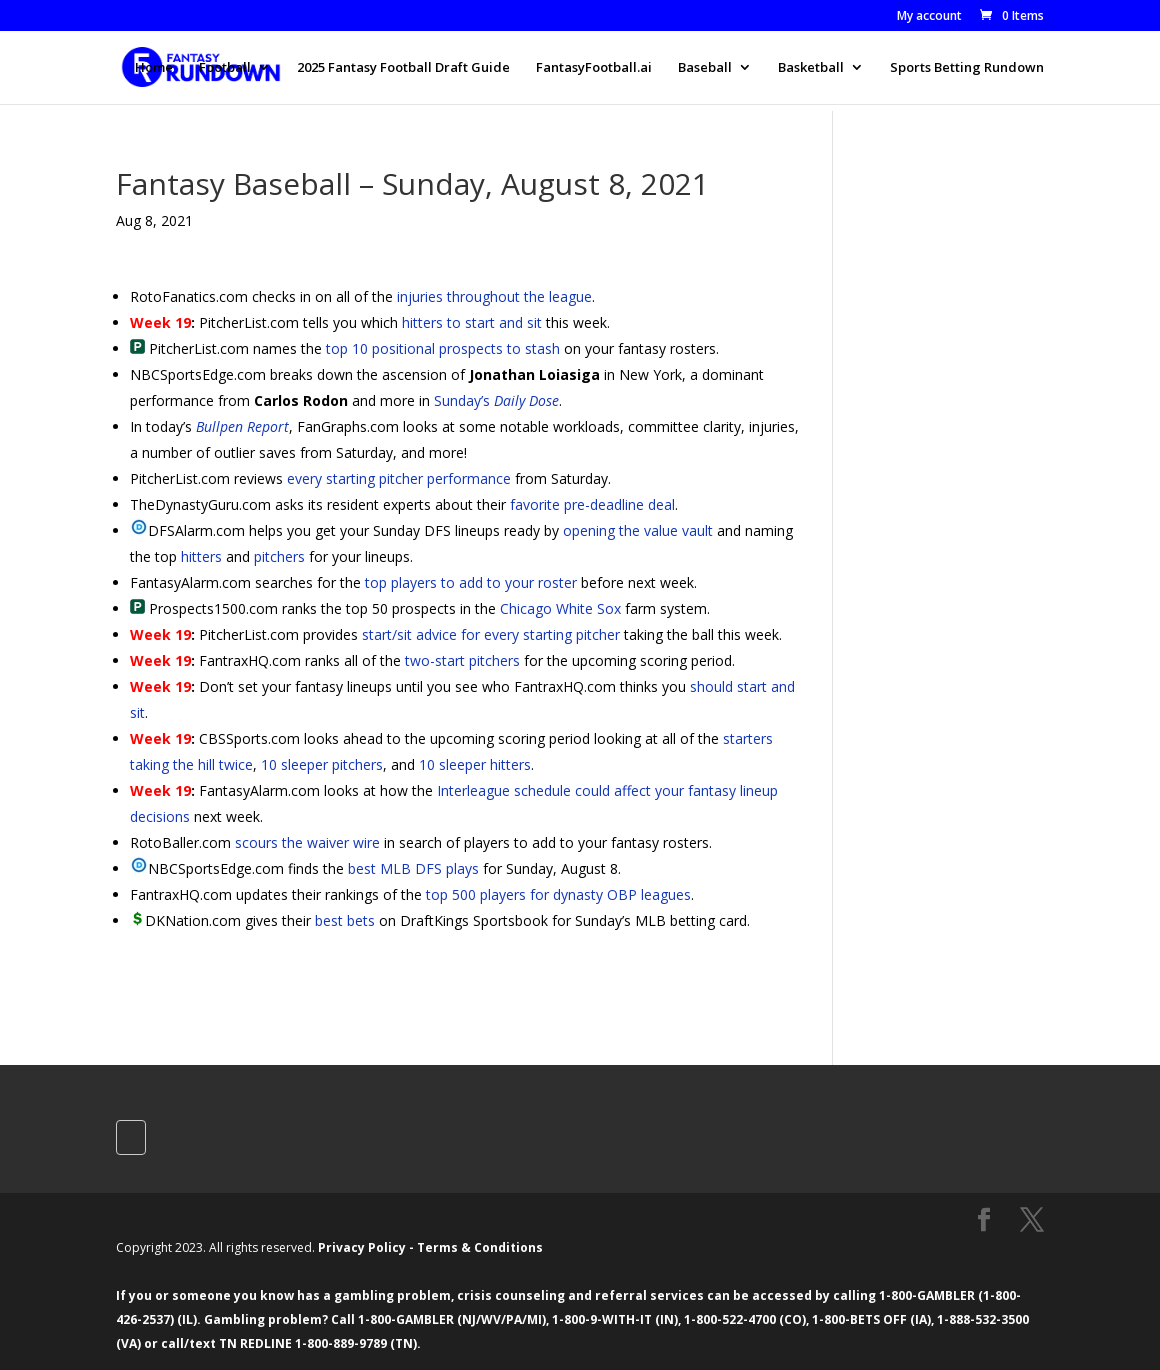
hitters (201, 556)
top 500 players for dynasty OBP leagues (558, 894)
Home (154, 68)
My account (929, 17)
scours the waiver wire (307, 842)
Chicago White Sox (560, 608)
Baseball (705, 68)
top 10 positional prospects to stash (443, 348)
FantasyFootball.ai (594, 68)
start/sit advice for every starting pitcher (491, 634)
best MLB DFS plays (413, 868)
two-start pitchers (462, 660)
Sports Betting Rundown (967, 68)
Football (225, 68)
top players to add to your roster (471, 582)
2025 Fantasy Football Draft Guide (403, 68)
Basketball (811, 68)
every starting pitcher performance (399, 478)
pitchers (279, 556)
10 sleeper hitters (475, 764)
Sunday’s (496, 400)
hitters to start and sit (472, 322)
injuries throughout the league (494, 296)
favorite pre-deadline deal (592, 504)
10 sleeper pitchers (322, 764)
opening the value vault (638, 530)
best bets (345, 920)
